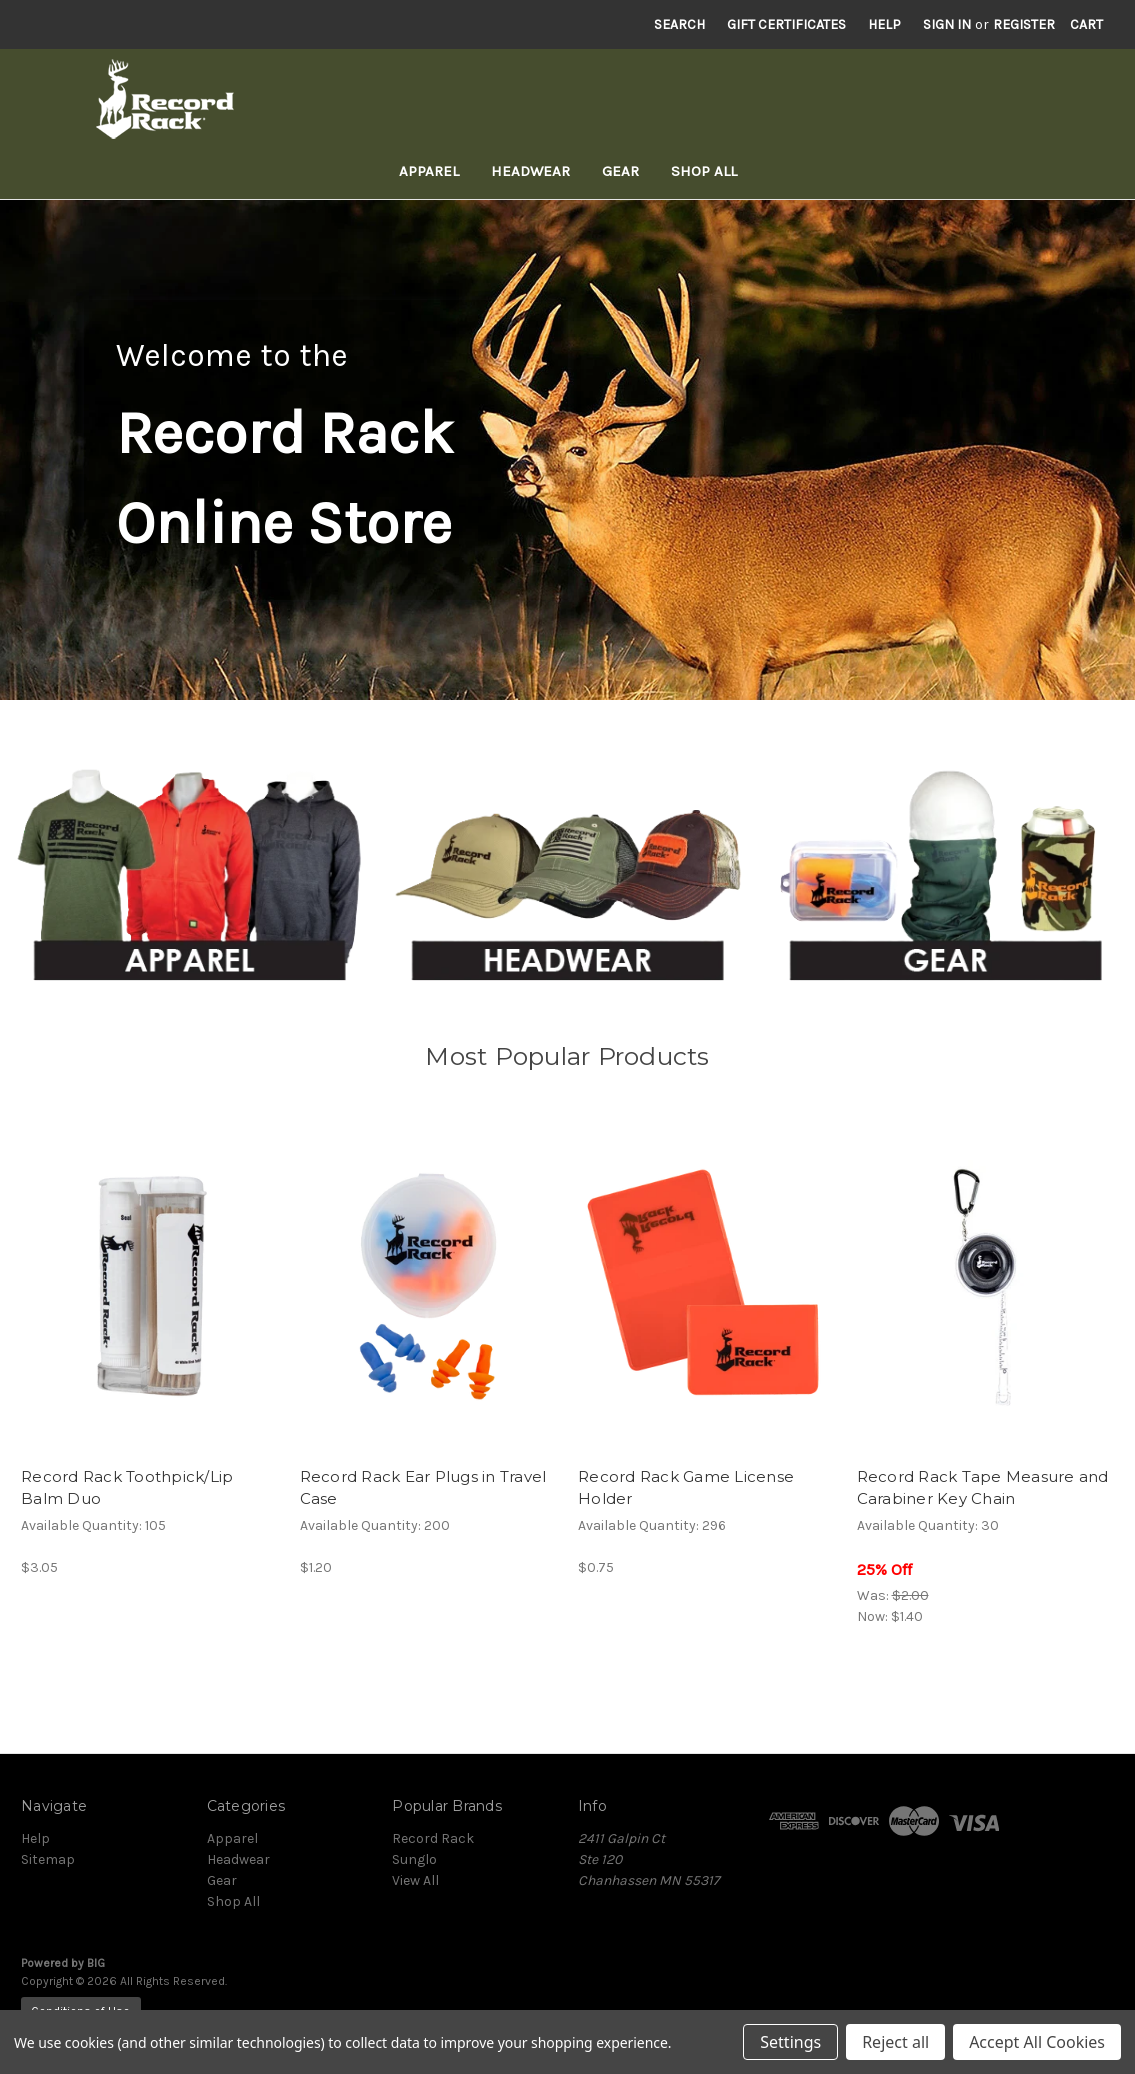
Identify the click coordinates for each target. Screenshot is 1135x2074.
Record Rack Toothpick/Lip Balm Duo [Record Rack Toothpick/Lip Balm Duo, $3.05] (127, 1488)
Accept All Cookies (1037, 2042)
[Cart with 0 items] (1086, 24)
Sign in (947, 24)
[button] (189, 879)
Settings (790, 2042)
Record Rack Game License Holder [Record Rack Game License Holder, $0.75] (686, 1488)
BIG (96, 1963)
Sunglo (414, 1859)
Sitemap (48, 1859)
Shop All (704, 171)
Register (1024, 24)
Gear (620, 171)
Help (884, 24)
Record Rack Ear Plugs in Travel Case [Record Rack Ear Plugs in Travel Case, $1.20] (423, 1488)
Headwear (530, 171)
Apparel (429, 171)
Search (679, 24)
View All (415, 1880)
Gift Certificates (786, 24)
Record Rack (433, 1838)
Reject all (895, 2042)
